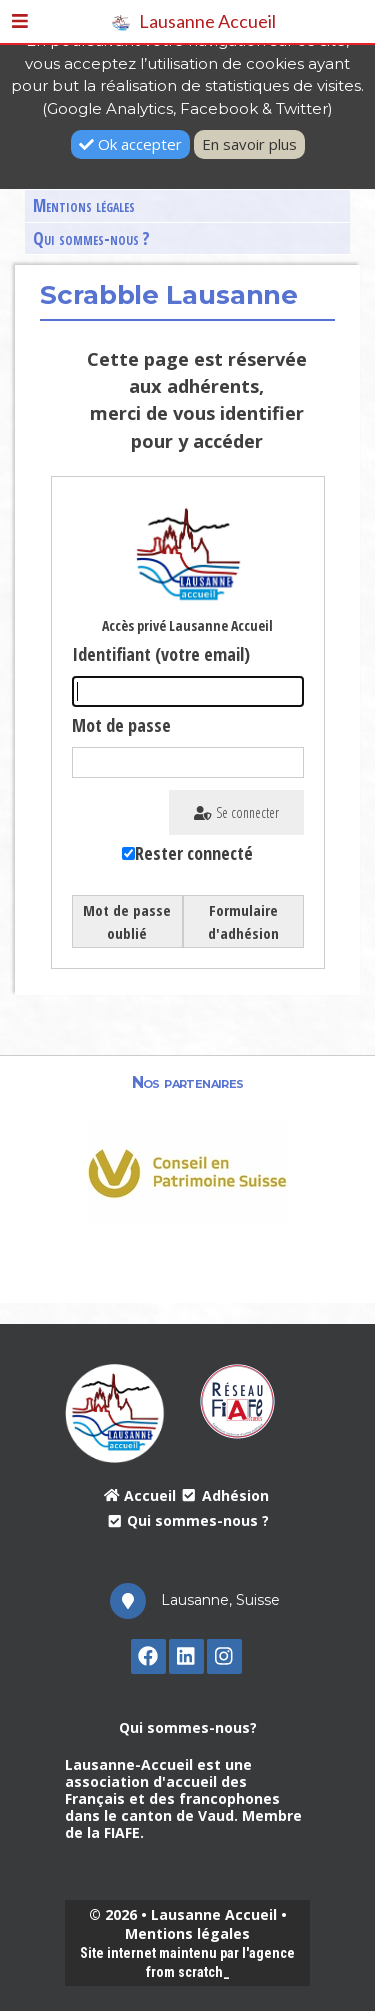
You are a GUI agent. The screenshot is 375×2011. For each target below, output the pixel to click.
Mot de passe (121, 725)
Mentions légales (84, 205)
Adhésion (224, 1495)
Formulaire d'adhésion (243, 921)
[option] (188, 1170)
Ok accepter (130, 144)
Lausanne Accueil (193, 21)
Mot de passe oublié (127, 921)
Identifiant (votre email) (161, 654)
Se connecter (236, 812)
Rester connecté (194, 853)
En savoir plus (249, 144)
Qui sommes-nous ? (91, 238)
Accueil (140, 1495)
